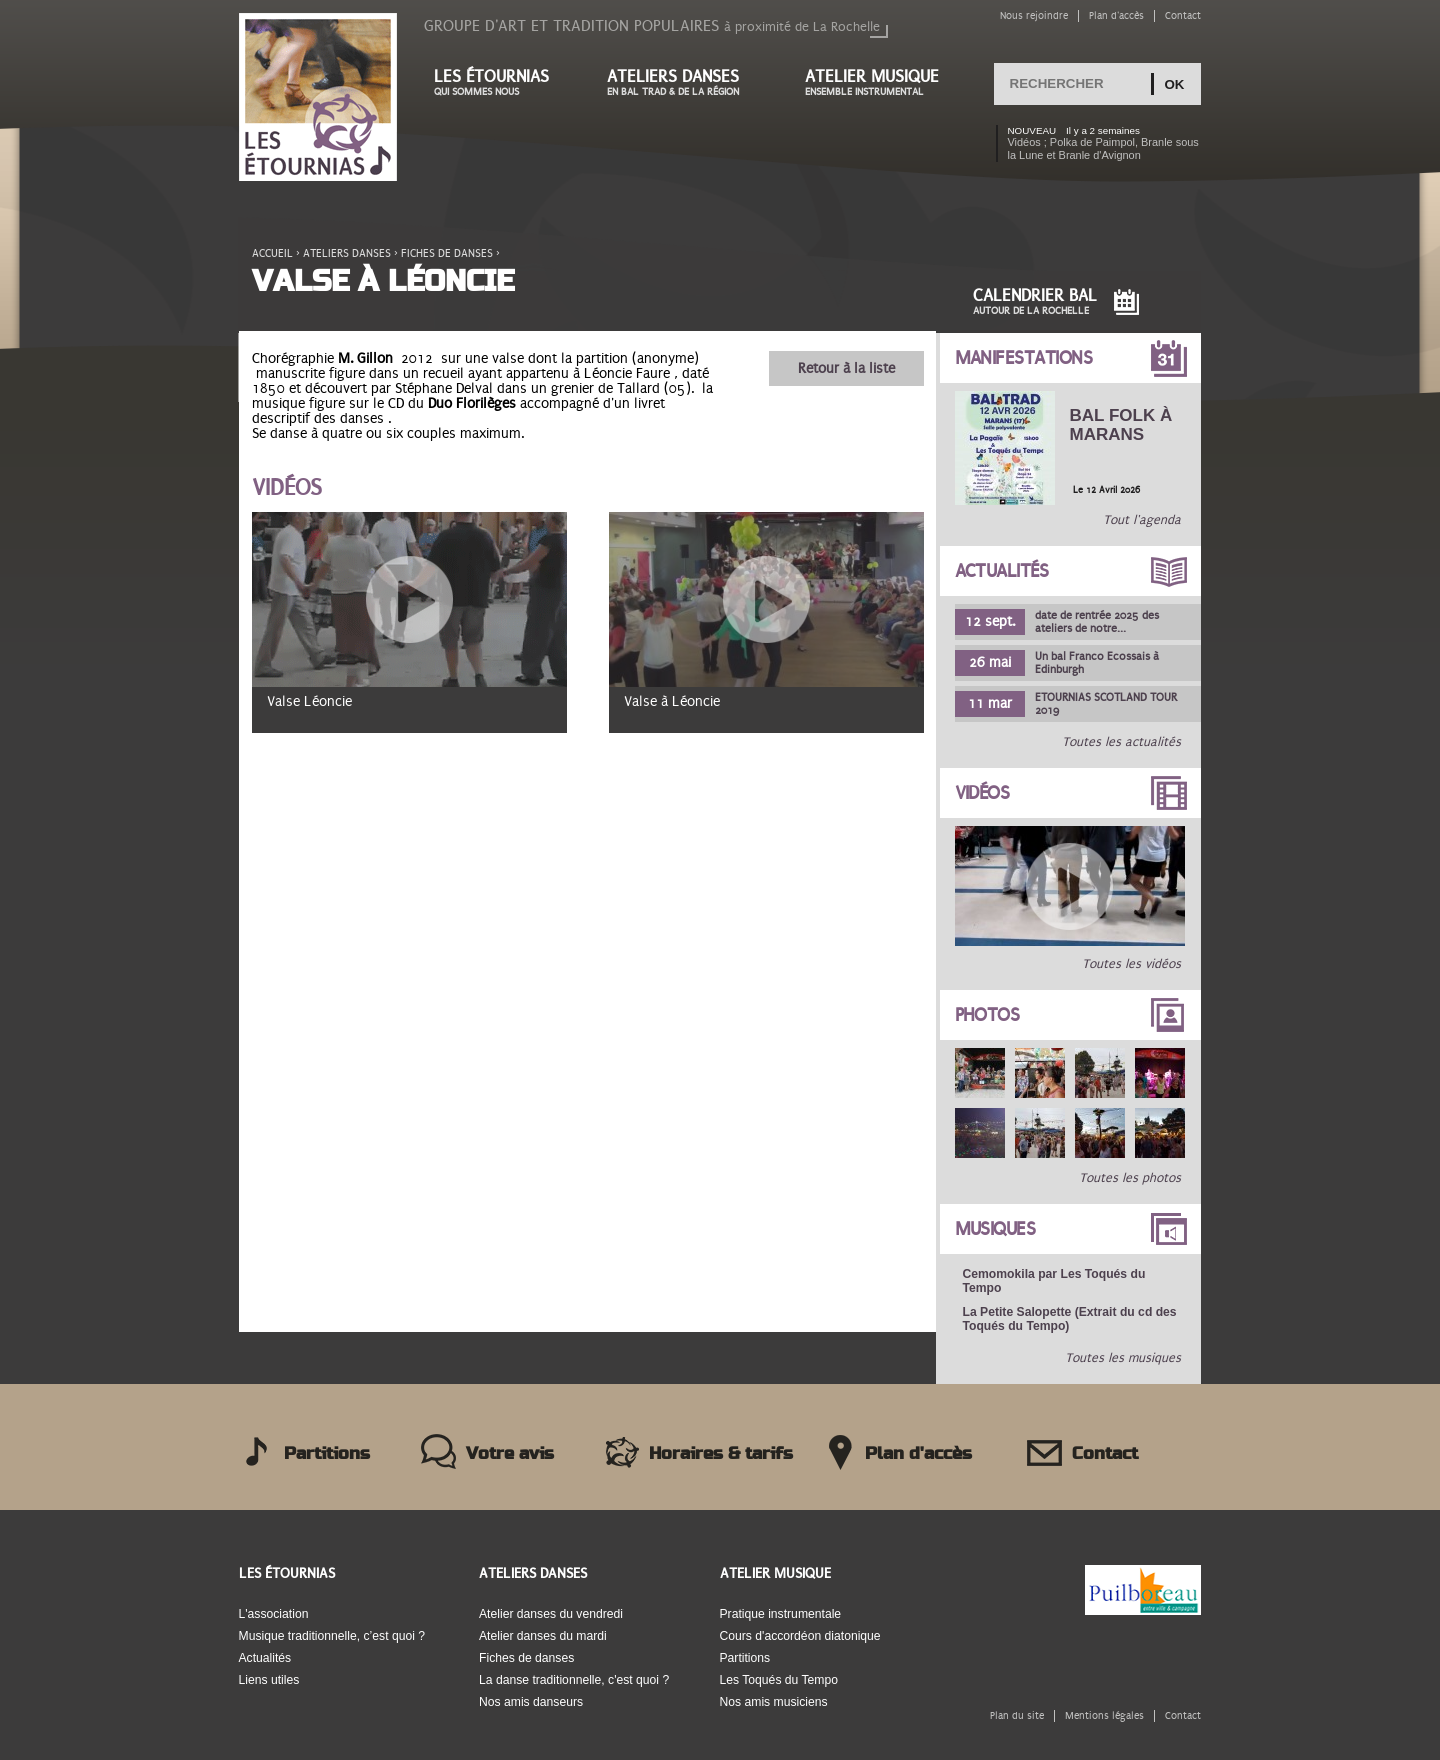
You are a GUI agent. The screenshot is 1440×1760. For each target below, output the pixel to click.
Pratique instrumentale (781, 1614)
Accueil (272, 253)
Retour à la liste (846, 368)
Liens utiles (269, 1680)
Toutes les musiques (1123, 1358)
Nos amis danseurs (531, 1702)
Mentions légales (1104, 1715)
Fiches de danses (447, 253)
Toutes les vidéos (1131, 964)
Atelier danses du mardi (543, 1636)
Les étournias (500, 82)
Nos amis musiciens (774, 1702)
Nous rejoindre (1034, 15)
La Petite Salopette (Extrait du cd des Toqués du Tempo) (1070, 1319)
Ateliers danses (686, 82)
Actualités (1002, 571)
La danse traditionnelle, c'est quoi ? (574, 1680)
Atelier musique (882, 82)
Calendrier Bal (1035, 301)
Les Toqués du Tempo (779, 1680)
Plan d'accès (1116, 15)
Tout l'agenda (1142, 520)
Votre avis (510, 1454)
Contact (1183, 15)
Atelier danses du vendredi (551, 1614)
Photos (987, 1015)
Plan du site (1017, 1715)
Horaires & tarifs (721, 1454)
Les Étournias (287, 1573)
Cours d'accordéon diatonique (800, 1636)
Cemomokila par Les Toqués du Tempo (1054, 1281)
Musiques (995, 1229)
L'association (274, 1614)
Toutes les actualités (1121, 742)
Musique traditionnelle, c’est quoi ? (332, 1636)
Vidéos (982, 793)
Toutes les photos (1130, 1178)
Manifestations (1024, 358)
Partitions (327, 1454)
